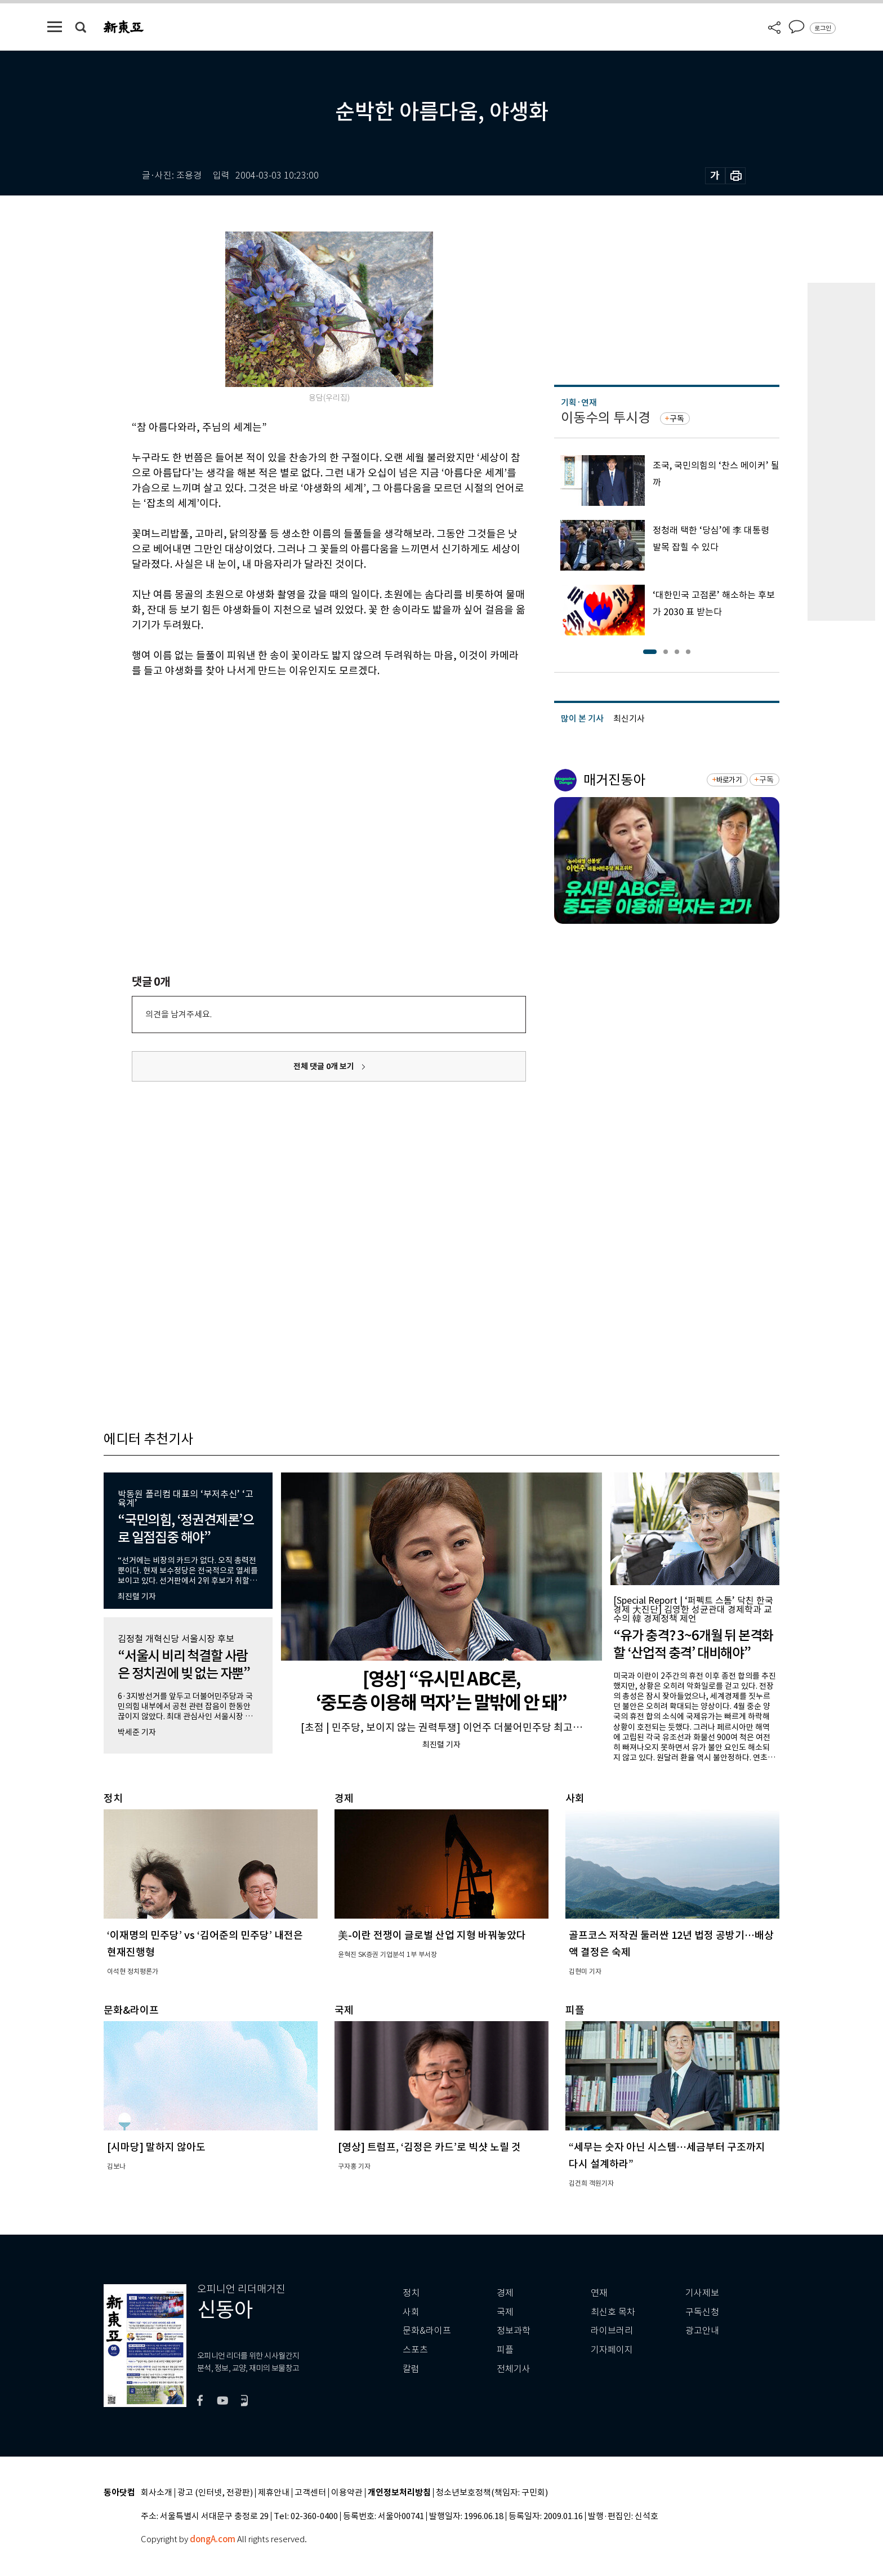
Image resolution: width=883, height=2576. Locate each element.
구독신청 (702, 2312)
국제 (505, 2312)
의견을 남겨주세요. (178, 1014)
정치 (411, 2293)
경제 (505, 2293)
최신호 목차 (613, 2312)
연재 (599, 2293)
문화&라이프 (427, 2330)
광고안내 (702, 2330)
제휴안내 (273, 2493)
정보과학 (513, 2330)
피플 (505, 2349)
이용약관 (347, 2493)
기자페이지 (612, 2349)
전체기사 (513, 2369)
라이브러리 (612, 2330)
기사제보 (702, 2293)
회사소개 (156, 2493)
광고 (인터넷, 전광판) (215, 2493)
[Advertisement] (301, 763)
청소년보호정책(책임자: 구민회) (492, 2493)
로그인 (822, 28)
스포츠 (415, 2349)
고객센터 (310, 2493)
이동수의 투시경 (605, 417)
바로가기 (729, 780)
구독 (677, 418)
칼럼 (411, 2369)
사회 (411, 2312)
